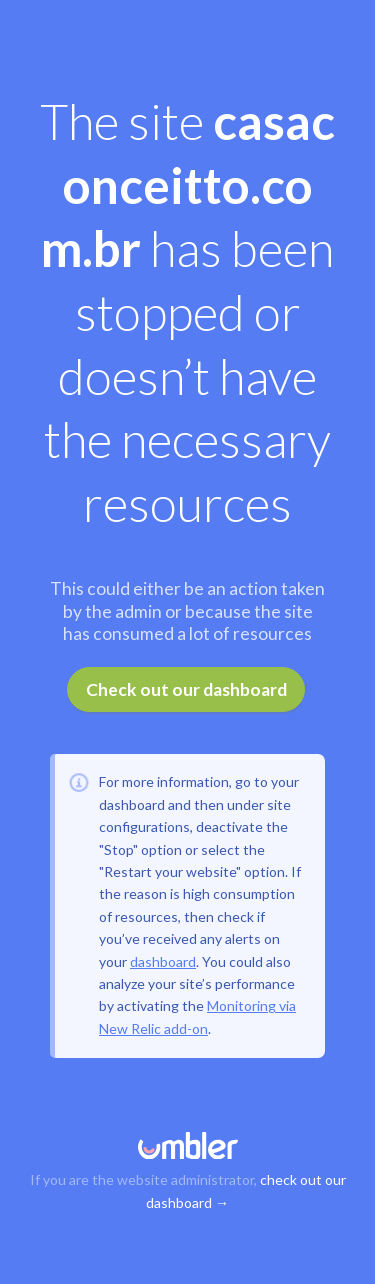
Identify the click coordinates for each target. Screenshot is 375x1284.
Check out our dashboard (186, 689)
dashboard (163, 961)
